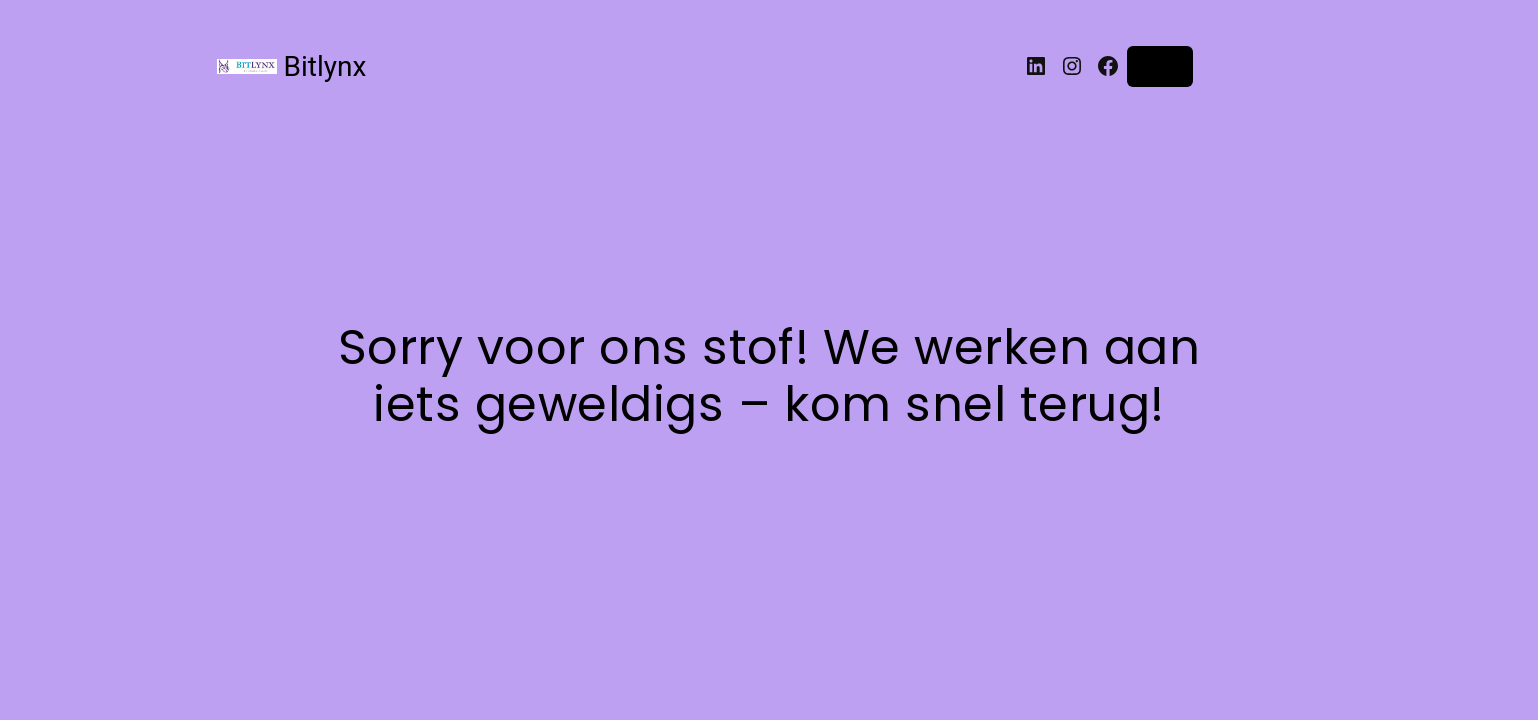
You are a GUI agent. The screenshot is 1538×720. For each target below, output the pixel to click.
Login (1160, 66)
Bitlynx (325, 66)
